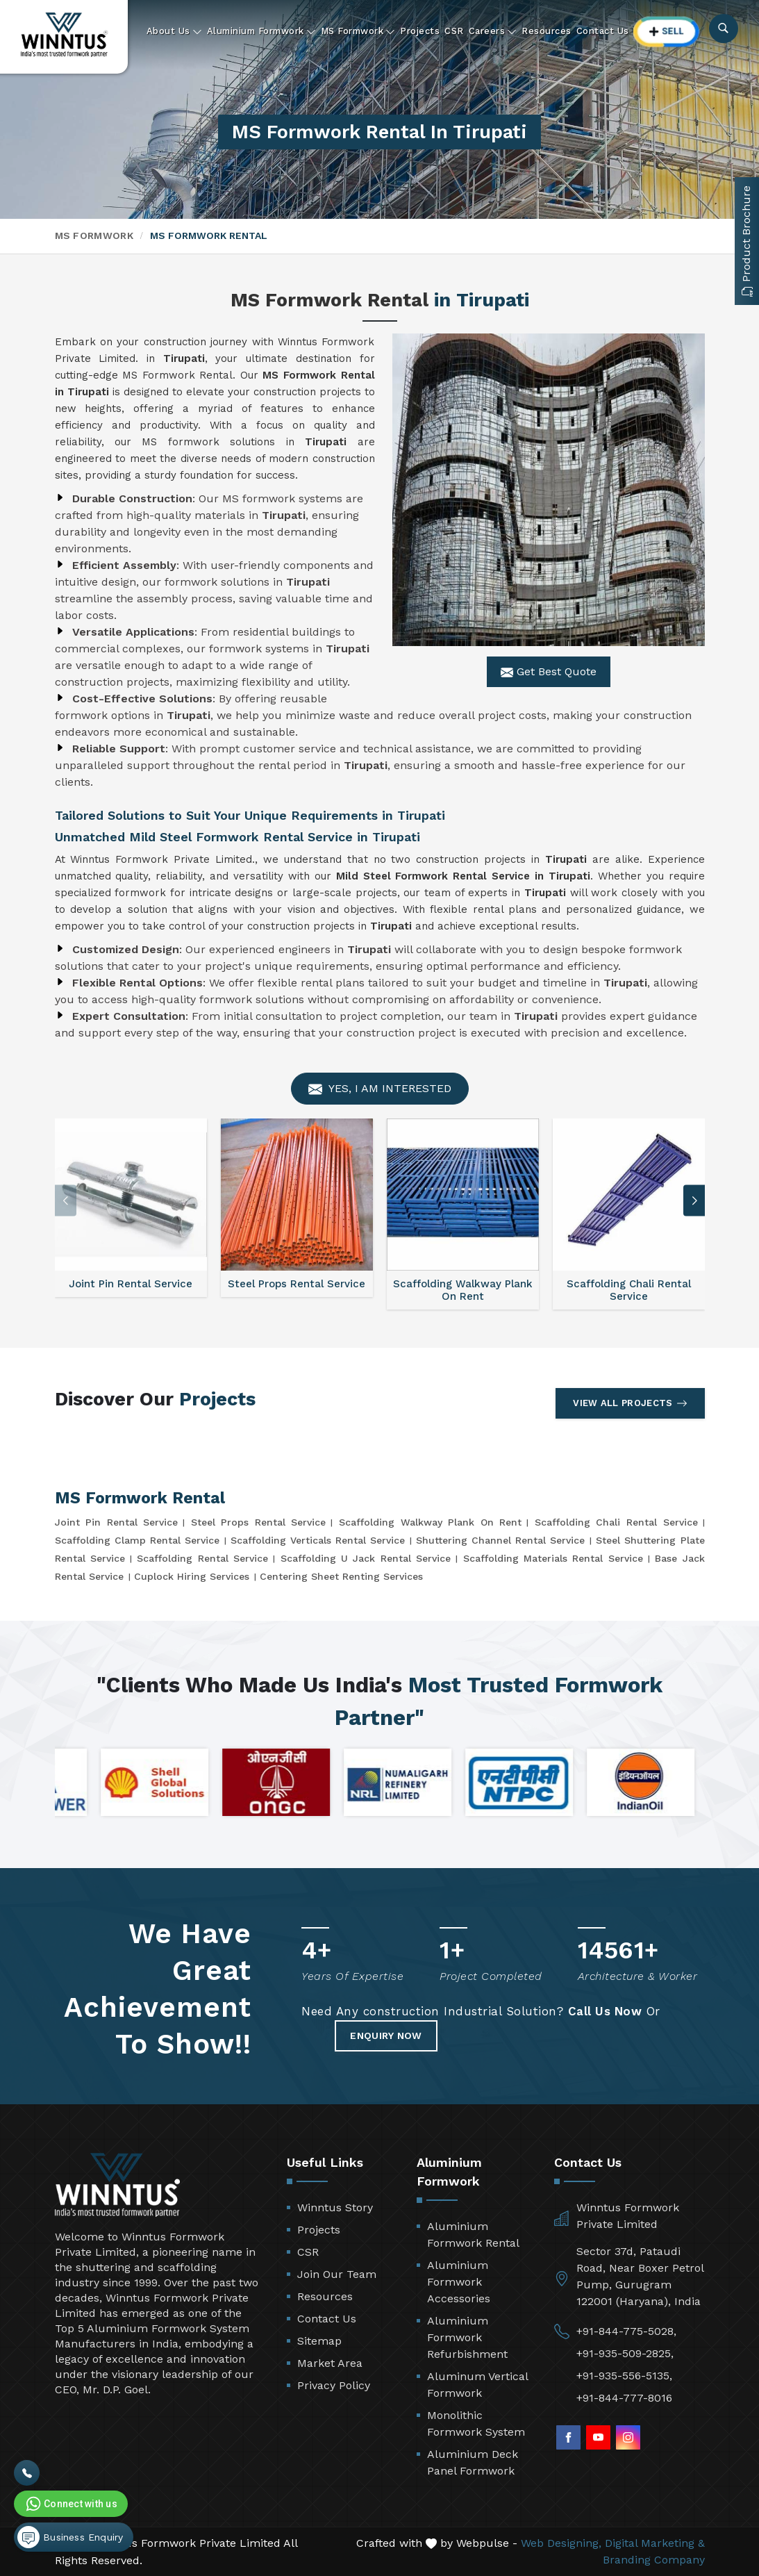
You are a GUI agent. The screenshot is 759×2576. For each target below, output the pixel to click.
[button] (694, 1200)
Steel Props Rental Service (258, 1522)
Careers (493, 31)
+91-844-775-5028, (626, 2331)
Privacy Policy (333, 2385)
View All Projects (630, 1403)
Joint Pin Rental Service (116, 1522)
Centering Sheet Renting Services (341, 1576)
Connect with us (70, 2503)
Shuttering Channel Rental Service (500, 1540)
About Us (174, 31)
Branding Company (654, 2559)
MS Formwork (358, 31)
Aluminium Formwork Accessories (458, 2282)
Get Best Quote (549, 672)
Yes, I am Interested (379, 1089)
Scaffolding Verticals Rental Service (318, 1540)
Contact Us (602, 31)
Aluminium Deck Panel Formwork (472, 2462)
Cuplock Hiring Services (191, 1576)
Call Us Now (605, 2011)
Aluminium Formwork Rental (473, 2234)
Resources (547, 31)
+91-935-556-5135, (624, 2375)
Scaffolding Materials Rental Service (553, 1558)
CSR (454, 31)
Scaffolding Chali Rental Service (616, 1522)
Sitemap (319, 2340)
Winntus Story (335, 2207)
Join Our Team (336, 2274)
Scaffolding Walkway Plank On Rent (430, 1522)
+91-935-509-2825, (625, 2353)
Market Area (329, 2363)
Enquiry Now (386, 2035)
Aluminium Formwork (261, 31)
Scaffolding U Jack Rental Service (366, 1558)
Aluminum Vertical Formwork (477, 2385)
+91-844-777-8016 (624, 2397)
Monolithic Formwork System (476, 2423)
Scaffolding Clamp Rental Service (137, 1540)
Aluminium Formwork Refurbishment (467, 2337)
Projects (420, 31)
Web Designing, (561, 2543)
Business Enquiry (70, 2537)
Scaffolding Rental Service (202, 1558)
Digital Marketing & (655, 2543)
